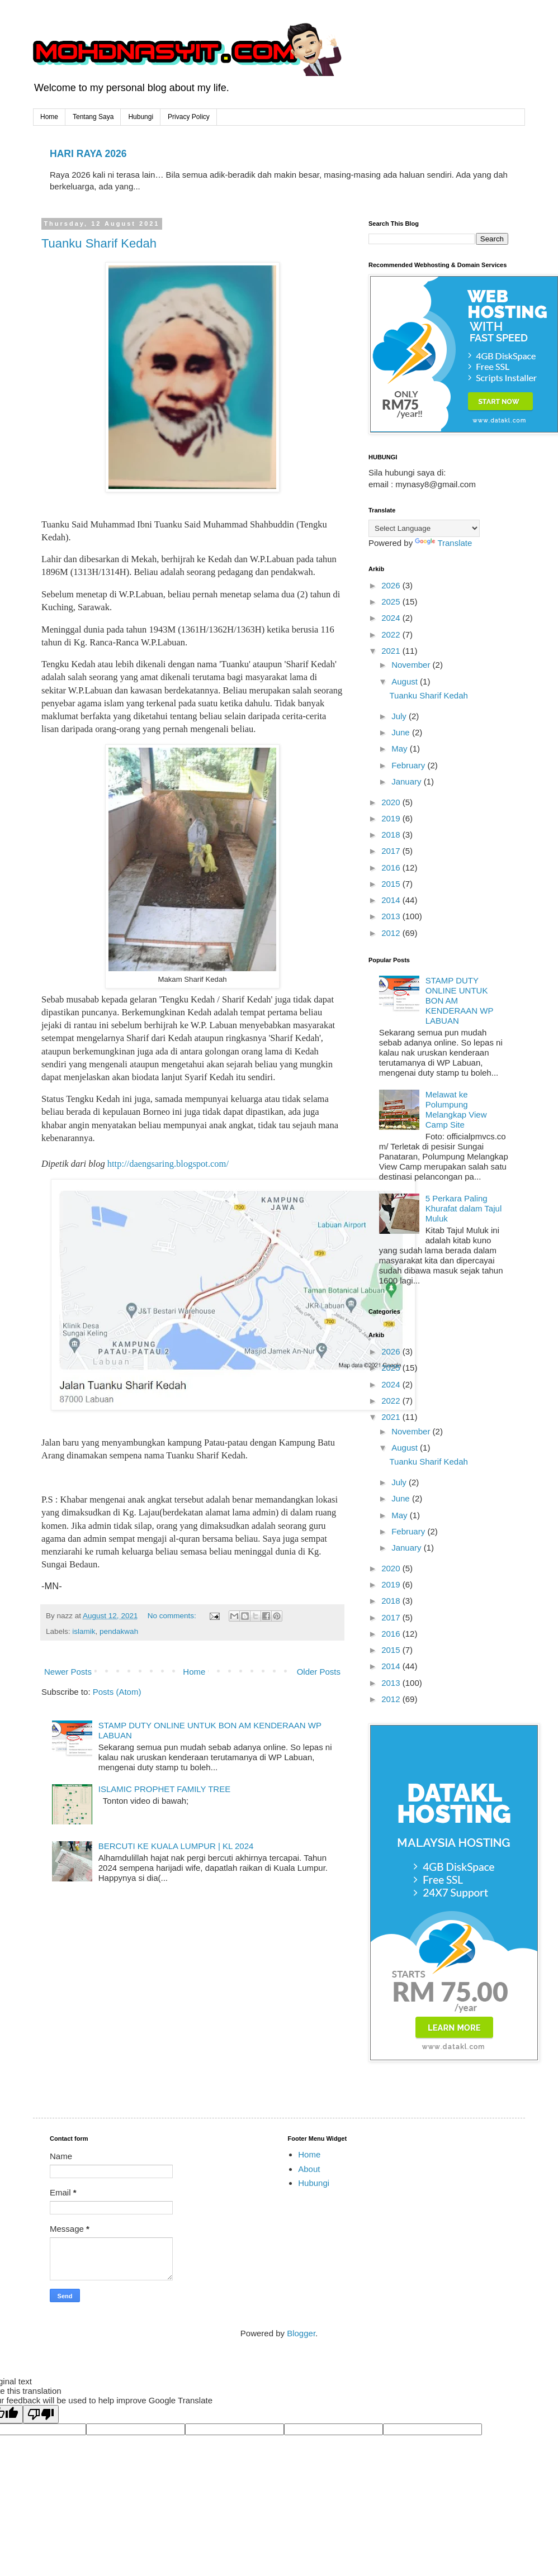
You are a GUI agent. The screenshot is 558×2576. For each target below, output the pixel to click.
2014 (392, 900)
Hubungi (140, 117)
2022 (392, 634)
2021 (392, 650)
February (409, 765)
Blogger (301, 2333)
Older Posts (319, 1671)
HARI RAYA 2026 (88, 153)
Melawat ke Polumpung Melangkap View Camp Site (456, 1109)
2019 (392, 818)
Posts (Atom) (117, 1691)
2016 (392, 867)
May (400, 748)
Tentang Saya (93, 117)
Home (49, 117)
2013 (392, 916)
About (309, 2169)
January (407, 781)
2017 (392, 851)
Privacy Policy (189, 117)
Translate (443, 543)
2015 (392, 883)
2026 (392, 585)
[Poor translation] (41, 2414)
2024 (392, 617)
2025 (392, 601)
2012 (392, 933)
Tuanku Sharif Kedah (99, 243)
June (401, 732)
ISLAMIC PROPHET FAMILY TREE (164, 1789)
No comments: (173, 1616)
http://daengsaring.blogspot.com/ (168, 1163)
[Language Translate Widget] (424, 528)
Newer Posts (68, 1671)
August (405, 681)
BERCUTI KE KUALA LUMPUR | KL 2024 (176, 1846)
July (400, 716)
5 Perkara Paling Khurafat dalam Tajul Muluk (463, 1208)
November (411, 664)
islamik (83, 1631)
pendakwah (119, 1631)
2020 (392, 802)
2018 (392, 834)
